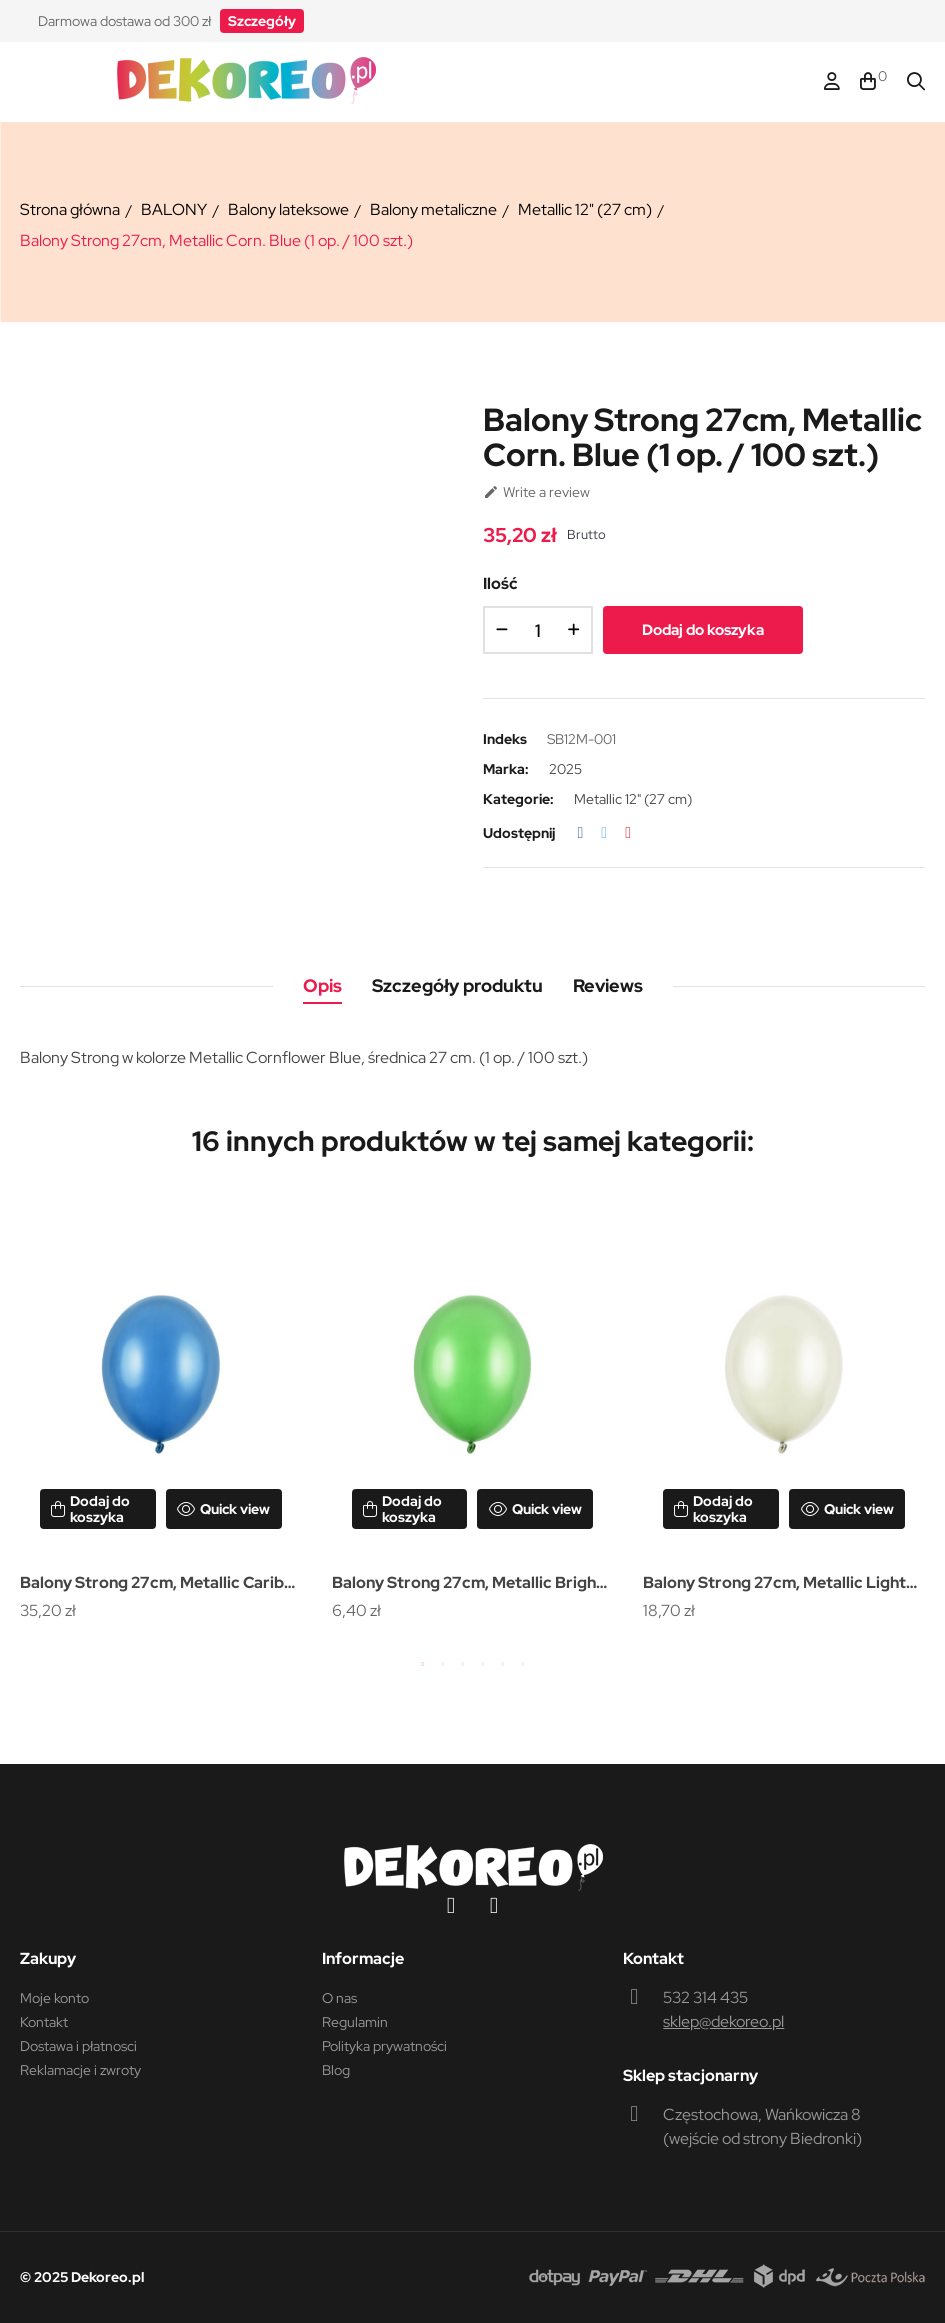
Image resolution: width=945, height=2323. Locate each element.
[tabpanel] (161, 1411)
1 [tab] (423, 1664)
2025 (565, 769)
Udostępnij (581, 833)
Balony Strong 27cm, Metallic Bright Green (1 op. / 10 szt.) (467, 1584)
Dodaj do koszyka (703, 630)
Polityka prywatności (384, 2046)
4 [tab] (483, 1664)
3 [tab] (463, 1664)
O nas (339, 1998)
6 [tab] (523, 1664)
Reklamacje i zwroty (80, 2070)
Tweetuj (604, 833)
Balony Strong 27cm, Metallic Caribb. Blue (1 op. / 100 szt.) (159, 1584)
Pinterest (628, 833)
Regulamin (355, 2022)
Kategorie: (518, 799)
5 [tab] (503, 1664)
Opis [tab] (322, 985)
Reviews (608, 985)
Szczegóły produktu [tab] (457, 985)
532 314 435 (705, 1997)
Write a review (536, 492)
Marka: (506, 769)
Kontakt (44, 2022)
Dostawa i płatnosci (78, 2046)
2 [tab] (443, 1664)
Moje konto (54, 1998)
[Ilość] (538, 630)
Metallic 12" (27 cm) (633, 799)
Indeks (505, 739)
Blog (336, 2070)
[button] (262, 21)
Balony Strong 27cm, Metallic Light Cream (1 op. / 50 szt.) (774, 1584)
